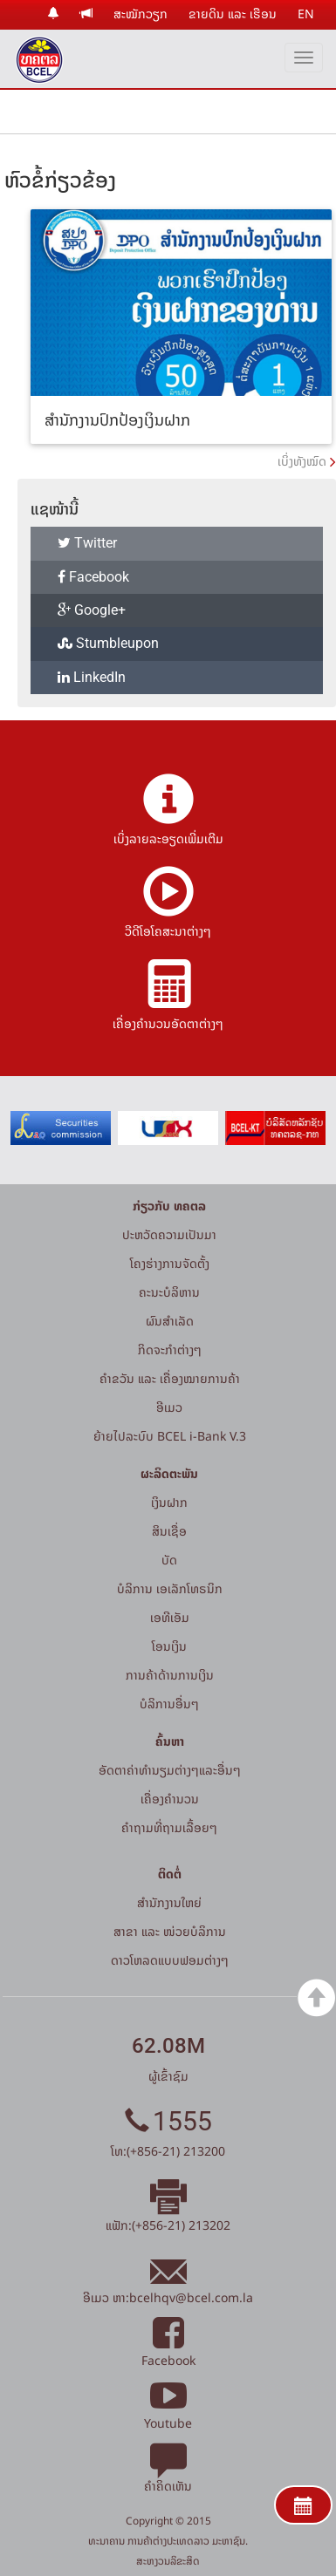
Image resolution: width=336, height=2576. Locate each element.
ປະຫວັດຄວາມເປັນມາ (169, 1234)
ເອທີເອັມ (169, 1617)
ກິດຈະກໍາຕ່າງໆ (170, 1349)
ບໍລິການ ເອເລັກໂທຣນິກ (170, 1588)
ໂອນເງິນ (169, 1646)
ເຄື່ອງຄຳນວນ (170, 1799)
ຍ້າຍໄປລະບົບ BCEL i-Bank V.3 (169, 1436)
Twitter (87, 543)
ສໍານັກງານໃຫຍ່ (169, 1902)
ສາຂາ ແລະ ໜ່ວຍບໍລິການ (169, 1931)
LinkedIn (92, 677)
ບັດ (169, 1560)
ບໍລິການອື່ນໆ (169, 1703)
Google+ (92, 610)
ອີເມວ (169, 1407)
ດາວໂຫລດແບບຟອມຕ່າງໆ (170, 1960)
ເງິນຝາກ (169, 1502)
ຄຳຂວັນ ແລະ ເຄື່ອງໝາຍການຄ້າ (169, 1378)
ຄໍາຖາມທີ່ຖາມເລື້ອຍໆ (169, 1827)
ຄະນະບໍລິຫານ (169, 1292)
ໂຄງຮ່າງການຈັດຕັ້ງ (169, 1263)
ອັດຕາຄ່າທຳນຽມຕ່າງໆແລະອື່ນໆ (170, 1770)
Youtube (168, 2413)
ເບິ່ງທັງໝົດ (302, 461)
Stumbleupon (108, 643)
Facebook (93, 577)
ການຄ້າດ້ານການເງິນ (170, 1675)
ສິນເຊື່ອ (169, 1531)
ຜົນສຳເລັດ (170, 1321)
